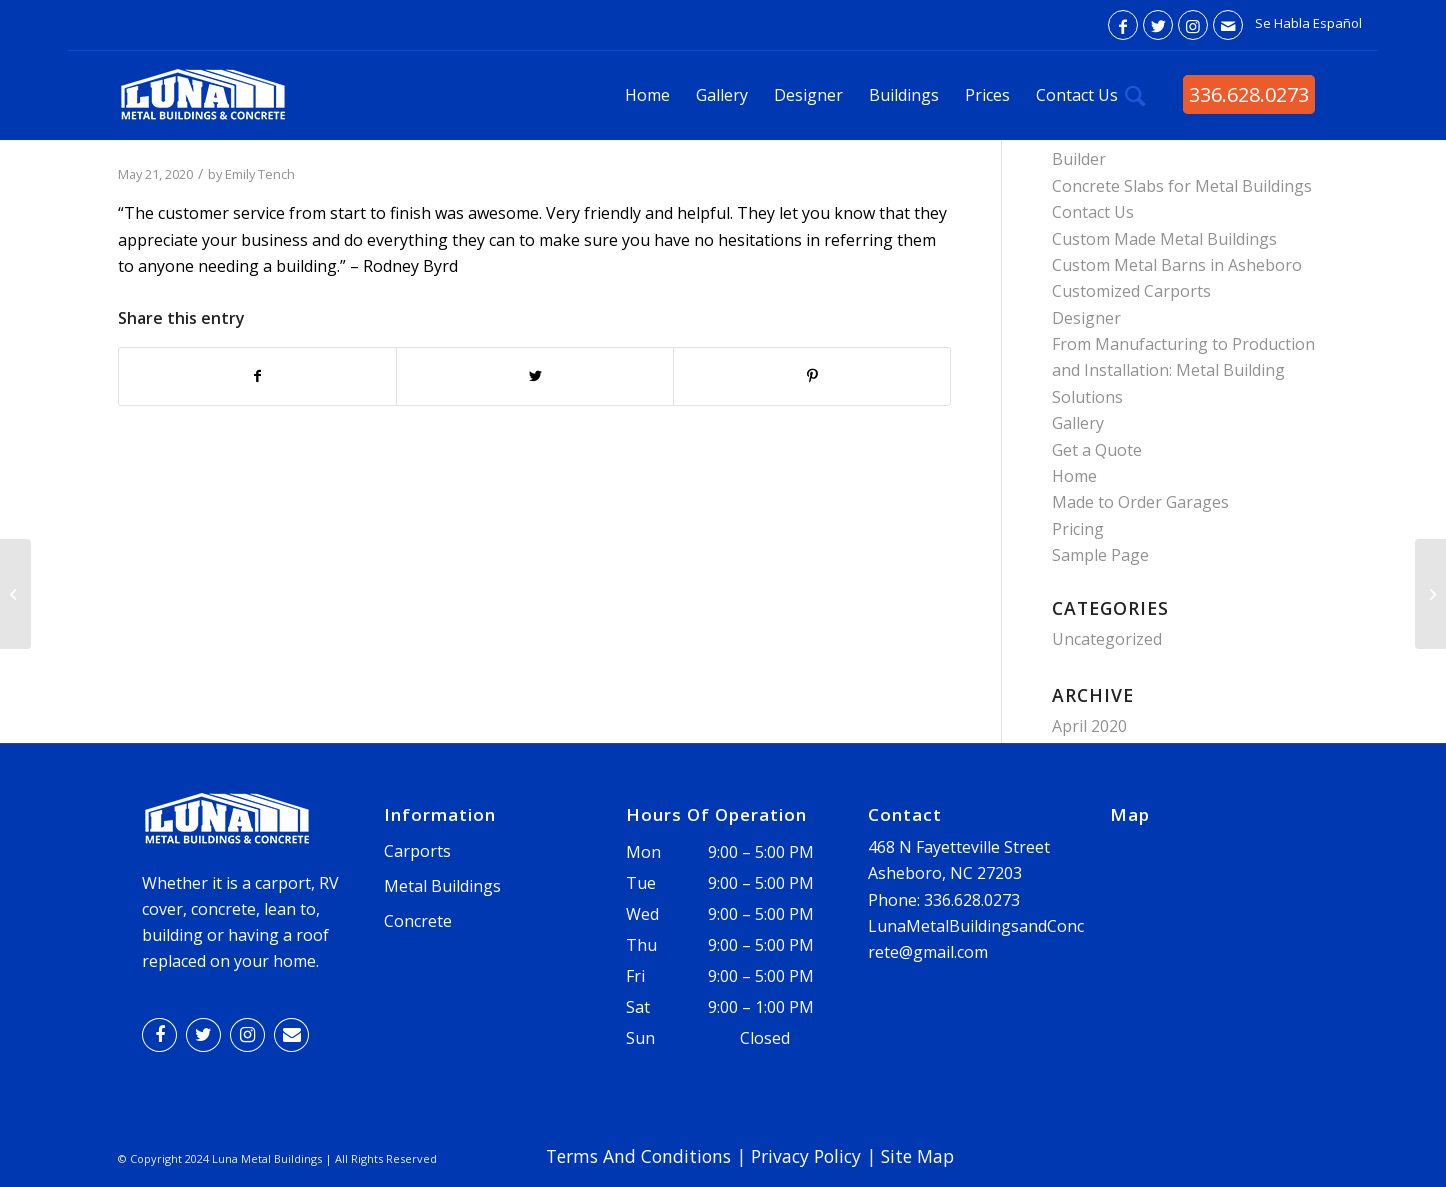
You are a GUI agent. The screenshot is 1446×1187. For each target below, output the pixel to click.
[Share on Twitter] (535, 376)
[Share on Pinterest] (812, 376)
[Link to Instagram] (1193, 25)
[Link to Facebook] (1123, 25)
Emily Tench (260, 174)
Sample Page (1100, 555)
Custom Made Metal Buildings (1164, 239)
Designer (1086, 318)
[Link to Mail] (1228, 25)
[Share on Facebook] (257, 376)
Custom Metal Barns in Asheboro (1177, 265)
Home (1074, 476)
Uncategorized (1107, 639)
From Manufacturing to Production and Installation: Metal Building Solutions (1183, 370)
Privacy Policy (806, 1156)
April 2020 (1089, 726)
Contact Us (1093, 212)
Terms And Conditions (638, 1156)
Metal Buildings (442, 886)
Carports (417, 851)
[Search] (1135, 95)
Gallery (1078, 423)
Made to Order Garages (1140, 502)
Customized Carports (1131, 291)
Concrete (418, 921)
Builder (1079, 159)
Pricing (1078, 529)
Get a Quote (1097, 450)
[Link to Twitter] (1158, 25)
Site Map (917, 1156)
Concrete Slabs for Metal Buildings (1182, 186)
